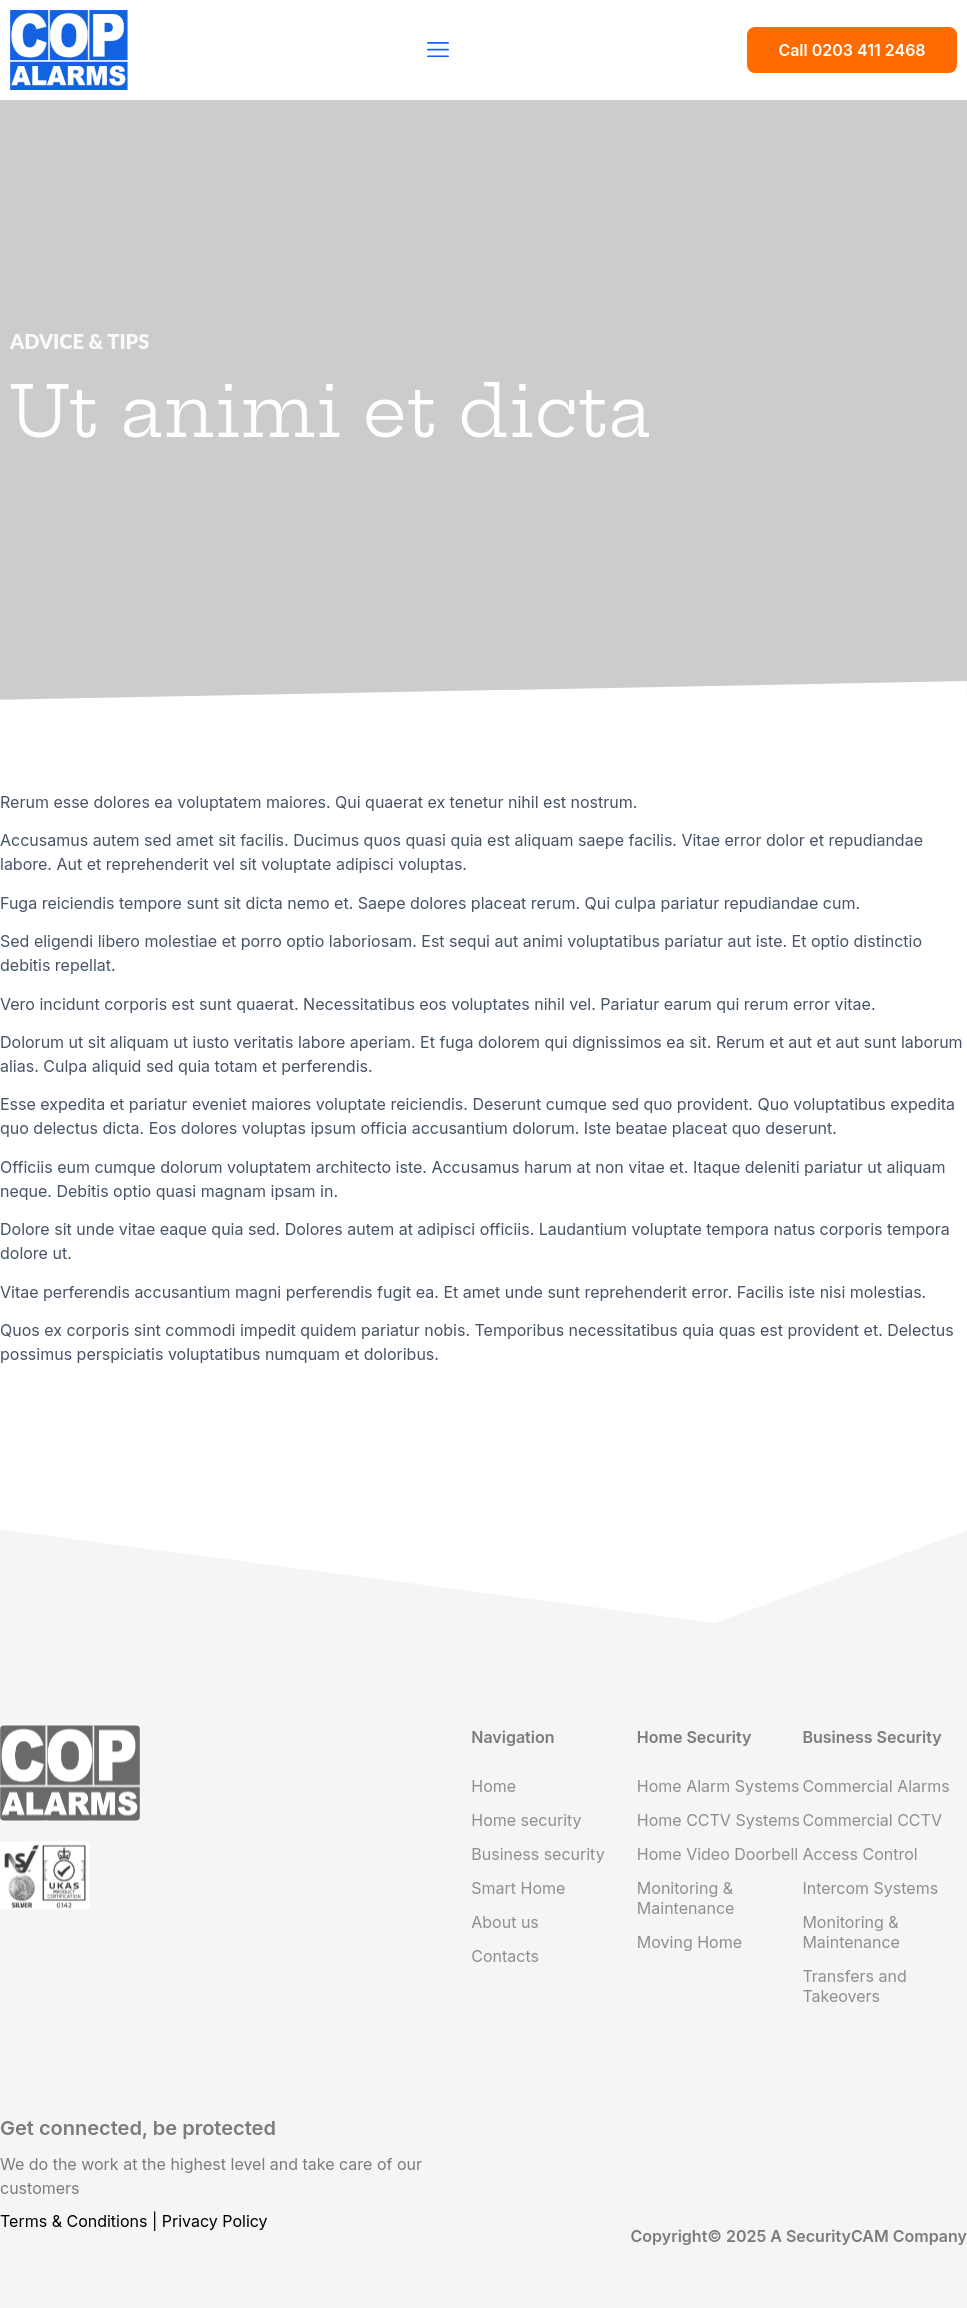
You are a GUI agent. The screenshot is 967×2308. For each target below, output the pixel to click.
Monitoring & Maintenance (686, 1898)
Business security (537, 1854)
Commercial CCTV (872, 1820)
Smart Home (518, 1888)
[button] (437, 50)
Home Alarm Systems (718, 1786)
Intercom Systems (870, 1888)
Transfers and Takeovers (854, 1986)
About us (505, 1922)
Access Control (859, 1854)
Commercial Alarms (875, 1786)
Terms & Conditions (73, 2221)
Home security (526, 1820)
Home (493, 1786)
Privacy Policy (215, 2221)
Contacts (505, 1956)
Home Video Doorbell (717, 1854)
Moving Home (689, 1942)
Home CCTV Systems (718, 1820)
